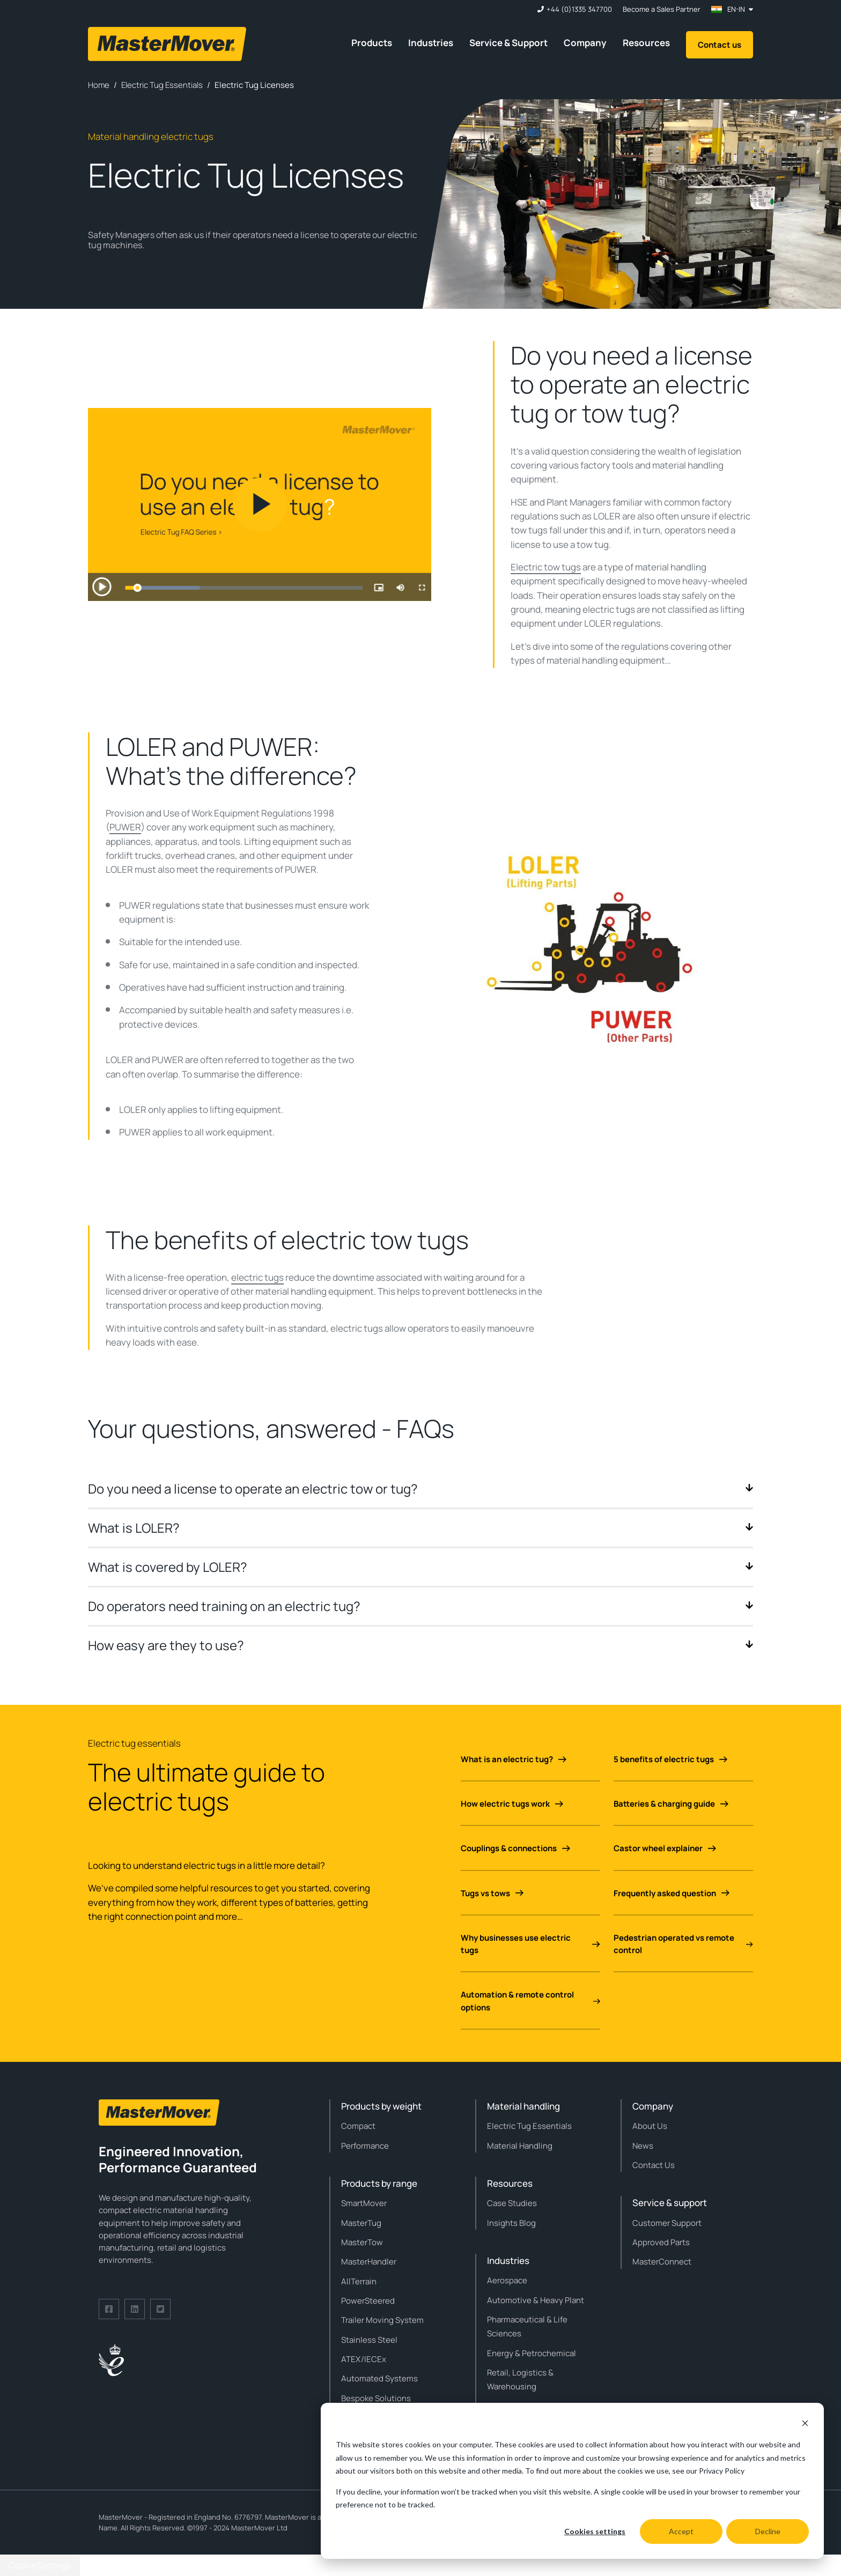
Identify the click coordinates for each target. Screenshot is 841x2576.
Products (371, 42)
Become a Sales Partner (661, 9)
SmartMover (364, 2203)
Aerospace (507, 2280)
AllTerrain (359, 2281)
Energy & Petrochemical (531, 2353)
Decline (767, 2531)
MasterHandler (368, 2261)
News (642, 2145)
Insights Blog (511, 2223)
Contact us (719, 44)
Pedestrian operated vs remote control (683, 1944)
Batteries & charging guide (671, 1803)
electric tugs (257, 1277)
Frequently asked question (671, 1893)
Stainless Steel (369, 2339)
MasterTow (362, 2242)
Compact (358, 2126)
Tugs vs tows (492, 1893)
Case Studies (512, 2203)
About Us (649, 2126)
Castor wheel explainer (665, 1848)
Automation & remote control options (530, 2001)
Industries (430, 42)
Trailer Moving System (382, 2320)
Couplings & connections (515, 1848)
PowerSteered (368, 2300)
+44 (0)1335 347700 (579, 9)
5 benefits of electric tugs (670, 1759)
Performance (365, 2145)
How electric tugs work (512, 1803)
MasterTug (361, 2223)
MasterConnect (661, 2261)
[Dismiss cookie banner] (805, 2424)
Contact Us (653, 2165)
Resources (646, 42)
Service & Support (508, 42)
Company (585, 42)
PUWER (125, 827)
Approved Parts (661, 2242)
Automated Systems (379, 2378)
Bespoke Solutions (376, 2398)
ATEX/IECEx (363, 2359)
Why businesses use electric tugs (530, 1944)
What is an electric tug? (513, 1759)
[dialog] (572, 2481)
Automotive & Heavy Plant (535, 2300)
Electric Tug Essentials (529, 2126)
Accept (681, 2531)
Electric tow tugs (546, 567)
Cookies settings (594, 2531)
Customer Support (667, 2223)
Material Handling (519, 2145)
